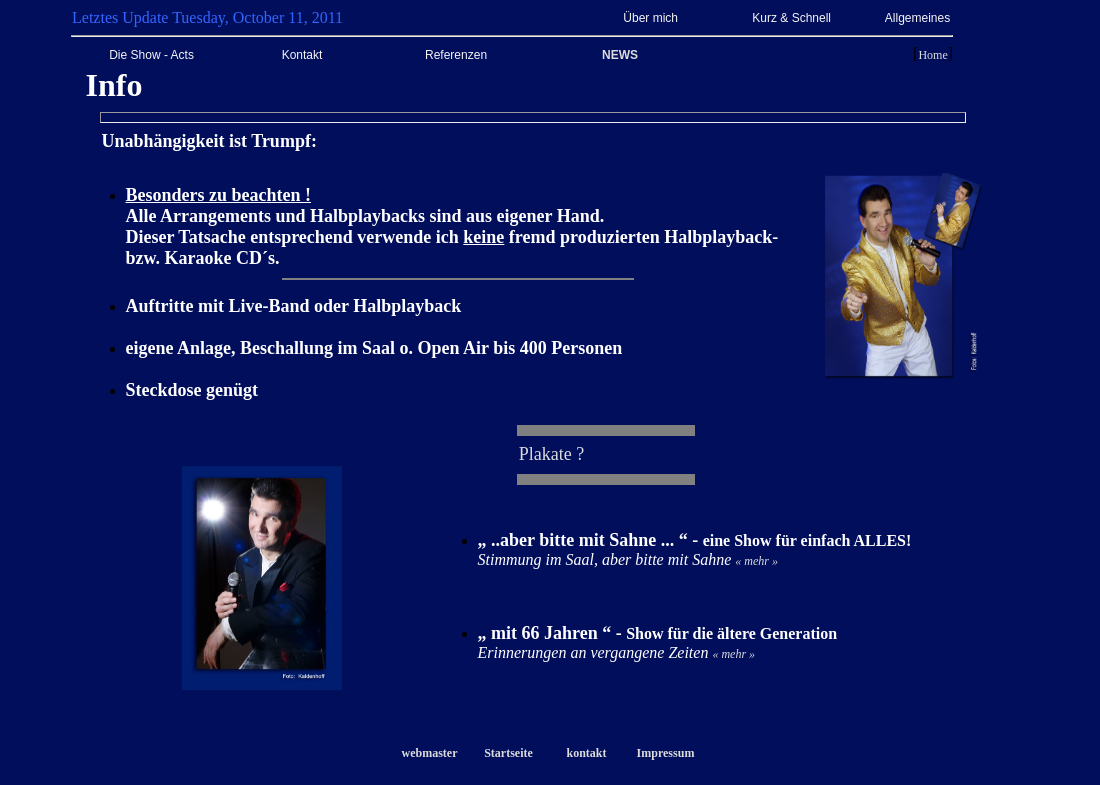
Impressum (666, 753)
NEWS (620, 55)
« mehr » (756, 561)
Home (932, 55)
